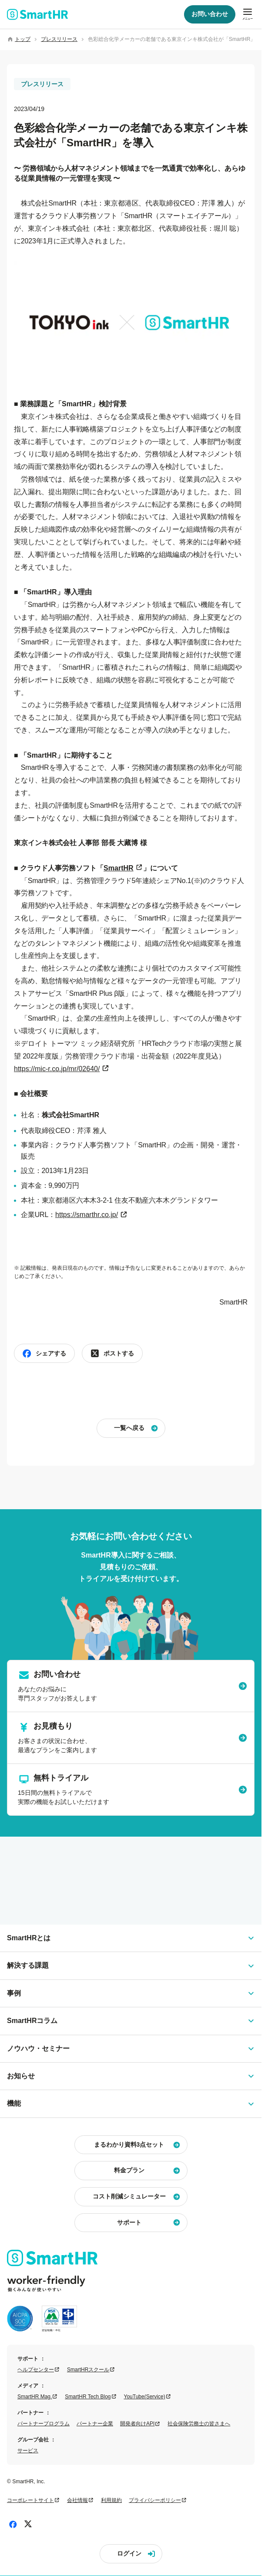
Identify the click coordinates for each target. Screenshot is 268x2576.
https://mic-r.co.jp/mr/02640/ (57, 1068)
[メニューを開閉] (248, 14)
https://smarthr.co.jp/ (86, 1214)
